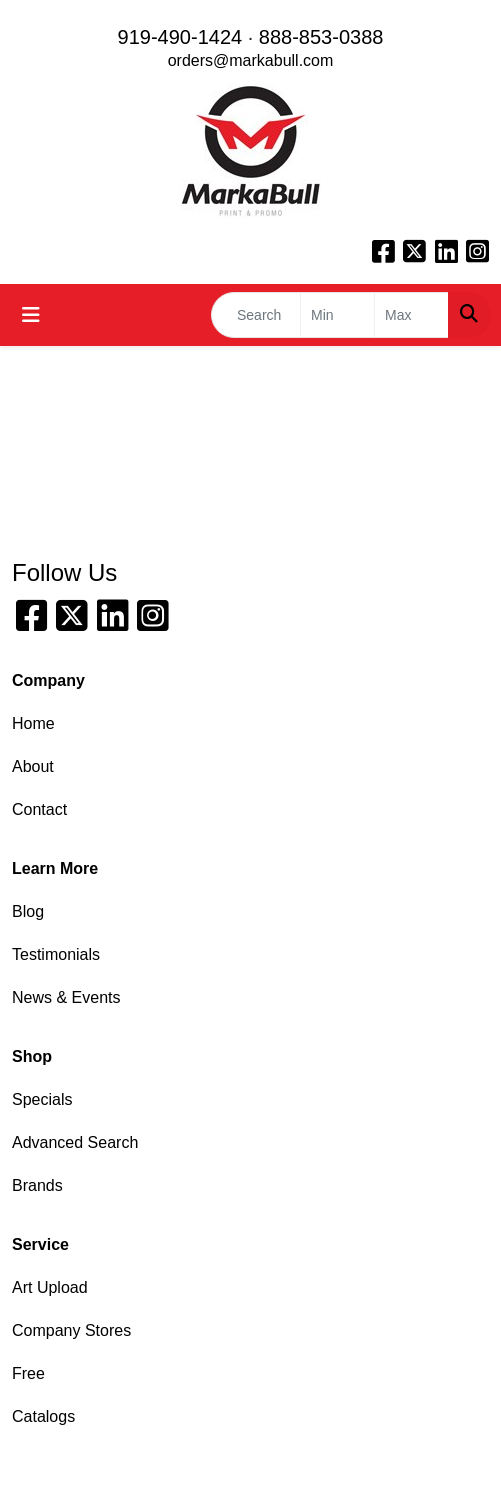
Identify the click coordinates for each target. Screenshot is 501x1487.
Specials (42, 1099)
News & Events (66, 997)
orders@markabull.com (251, 60)
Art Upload (50, 1287)
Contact (39, 809)
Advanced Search (75, 1142)
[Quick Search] (256, 315)
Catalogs (43, 1416)
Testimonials (56, 954)
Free (28, 1373)
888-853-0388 (321, 37)
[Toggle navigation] (31, 315)
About (33, 766)
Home (33, 723)
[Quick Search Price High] (411, 315)
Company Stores (71, 1330)
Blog (28, 911)
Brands (37, 1185)
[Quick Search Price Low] (337, 315)
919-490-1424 (180, 37)
